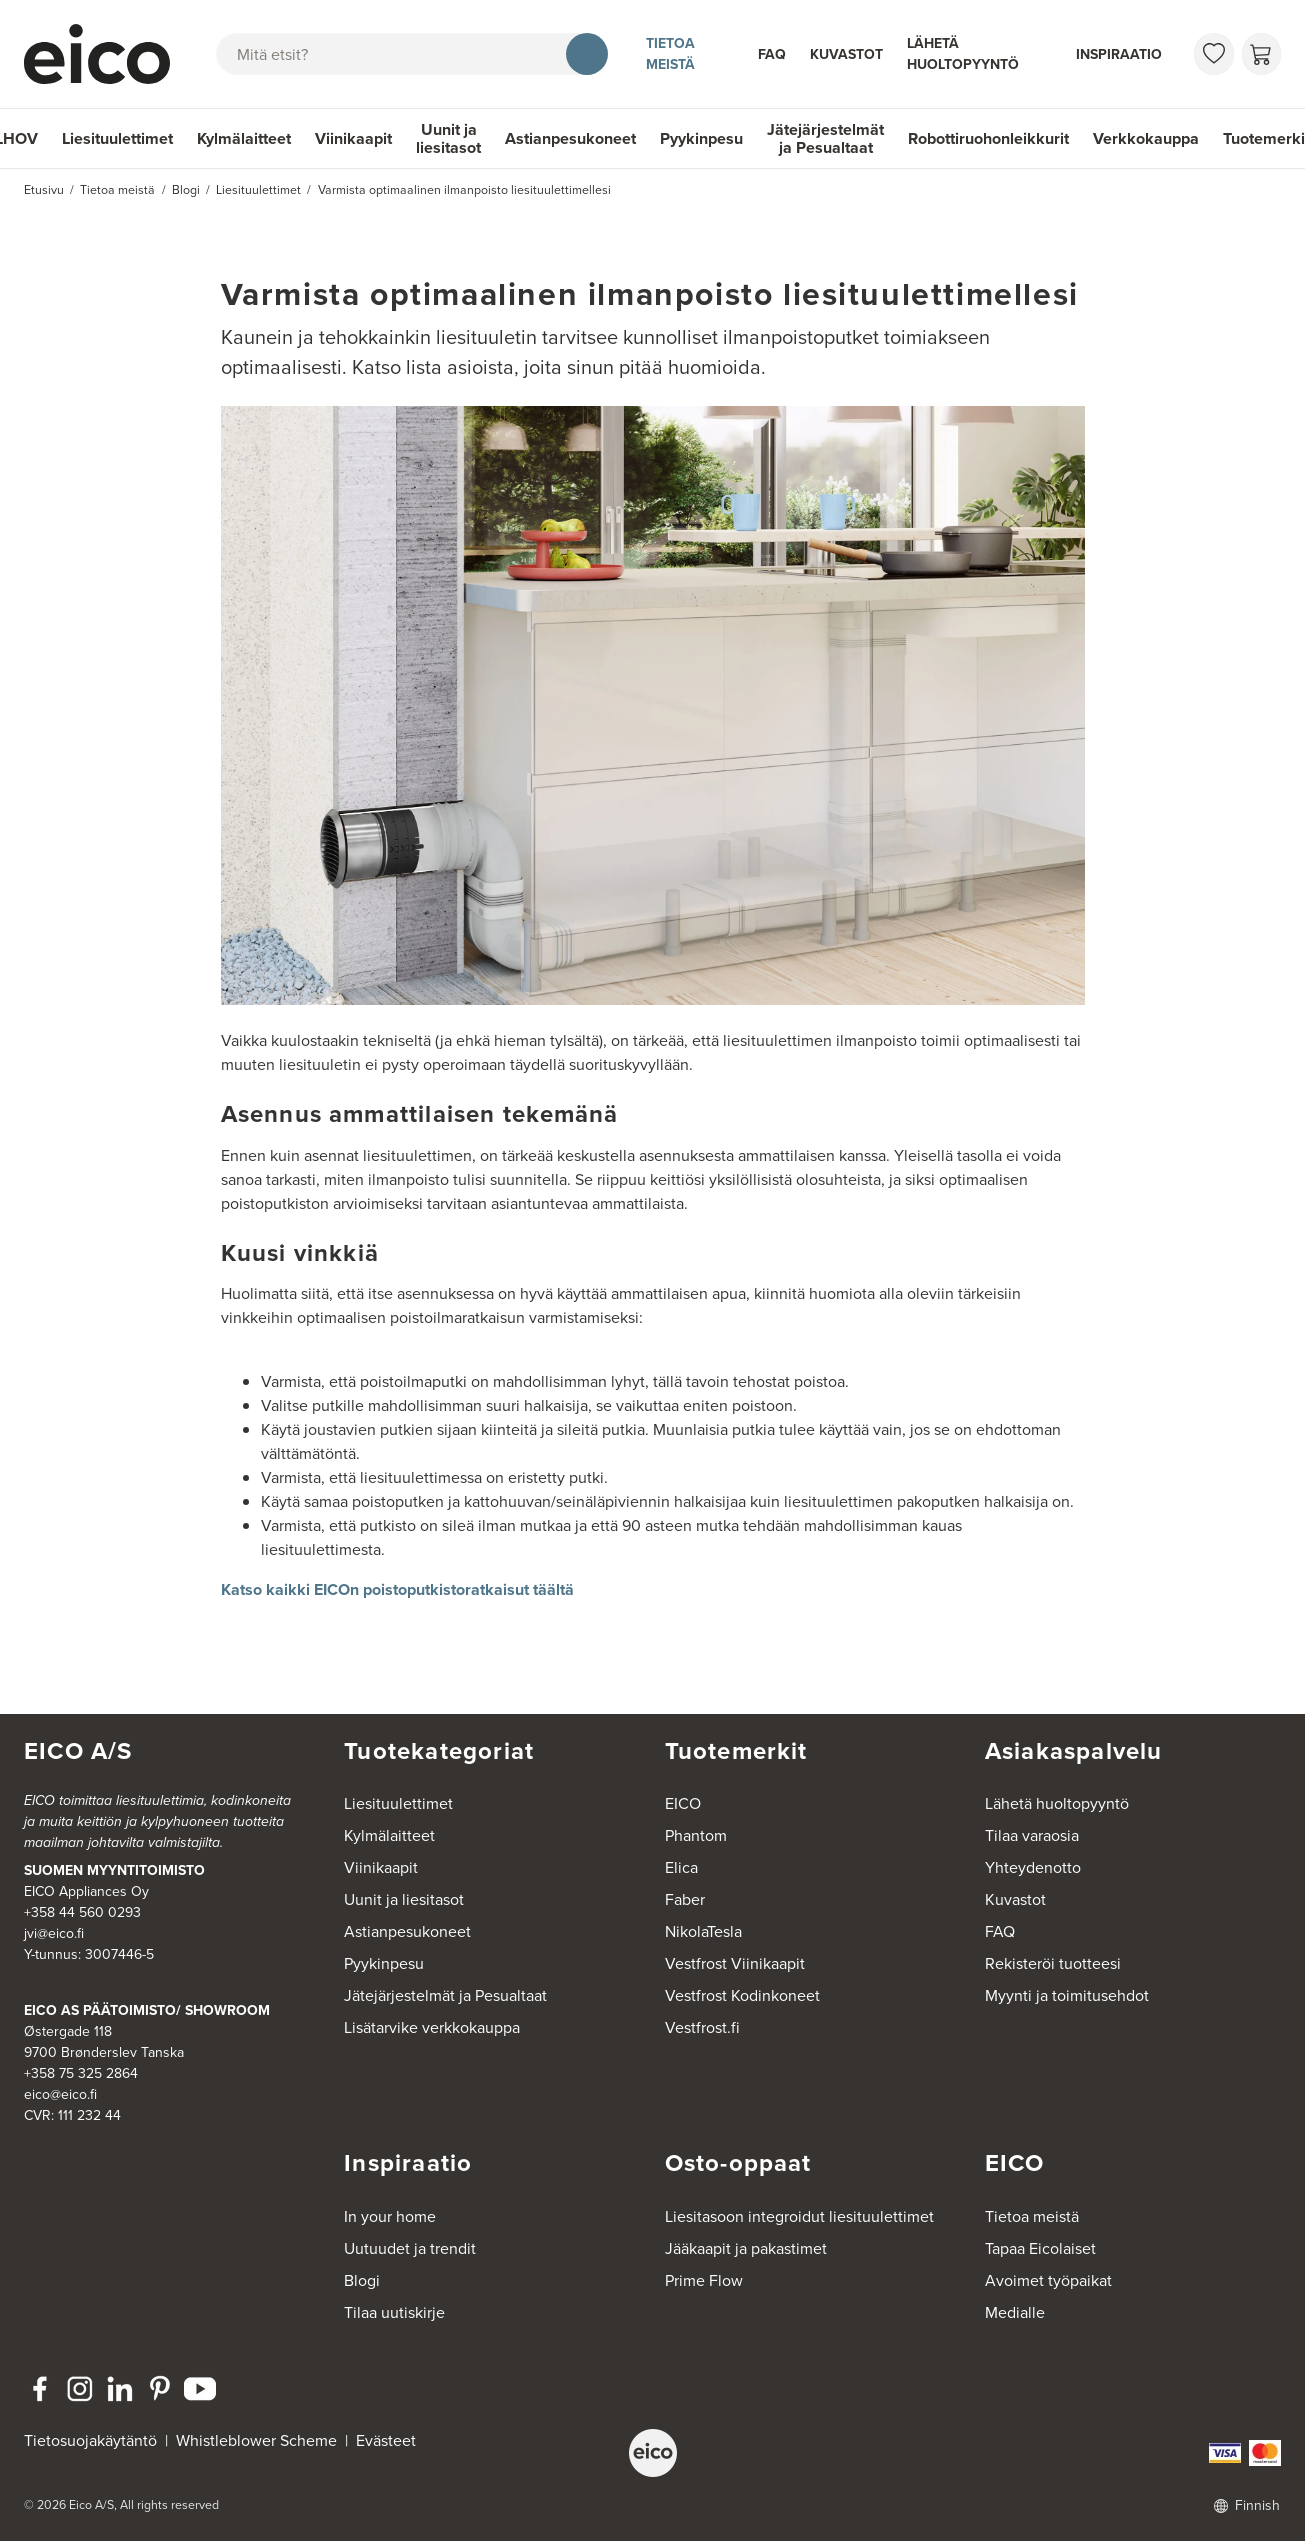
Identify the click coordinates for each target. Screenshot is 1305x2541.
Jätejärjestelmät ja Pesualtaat (825, 138)
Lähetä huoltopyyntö (963, 53)
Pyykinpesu (701, 138)
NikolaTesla (703, 1931)
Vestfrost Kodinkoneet (742, 1995)
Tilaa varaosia (1032, 1835)
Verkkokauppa (1146, 138)
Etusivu (44, 190)
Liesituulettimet (117, 138)
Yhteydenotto (1033, 1867)
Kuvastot (846, 54)
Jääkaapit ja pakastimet (746, 2248)
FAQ (772, 54)
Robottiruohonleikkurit (988, 138)
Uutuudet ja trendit (410, 2248)
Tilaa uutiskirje (394, 2312)
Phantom (696, 1835)
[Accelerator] (101, 54)
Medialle (1015, 2312)
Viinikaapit (353, 138)
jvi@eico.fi (54, 1933)
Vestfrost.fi (702, 2027)
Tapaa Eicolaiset (1040, 2248)
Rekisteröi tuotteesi (1053, 1963)
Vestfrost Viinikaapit (735, 1963)
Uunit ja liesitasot (448, 138)
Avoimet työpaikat (1048, 2280)
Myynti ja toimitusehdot (1067, 1995)
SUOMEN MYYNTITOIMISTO (114, 1870)
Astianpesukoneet (570, 138)
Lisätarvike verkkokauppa (432, 2027)
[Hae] (587, 54)
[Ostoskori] (1261, 54)
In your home (390, 2216)
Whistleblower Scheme (256, 2440)
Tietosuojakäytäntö (90, 2440)
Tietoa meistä (670, 53)
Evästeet (386, 2440)
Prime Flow (704, 2280)
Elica (681, 1867)
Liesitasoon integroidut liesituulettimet (799, 2216)
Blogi (362, 2280)
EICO (683, 1803)
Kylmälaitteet (244, 138)
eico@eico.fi (60, 2094)
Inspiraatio (1119, 54)
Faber (685, 1899)
